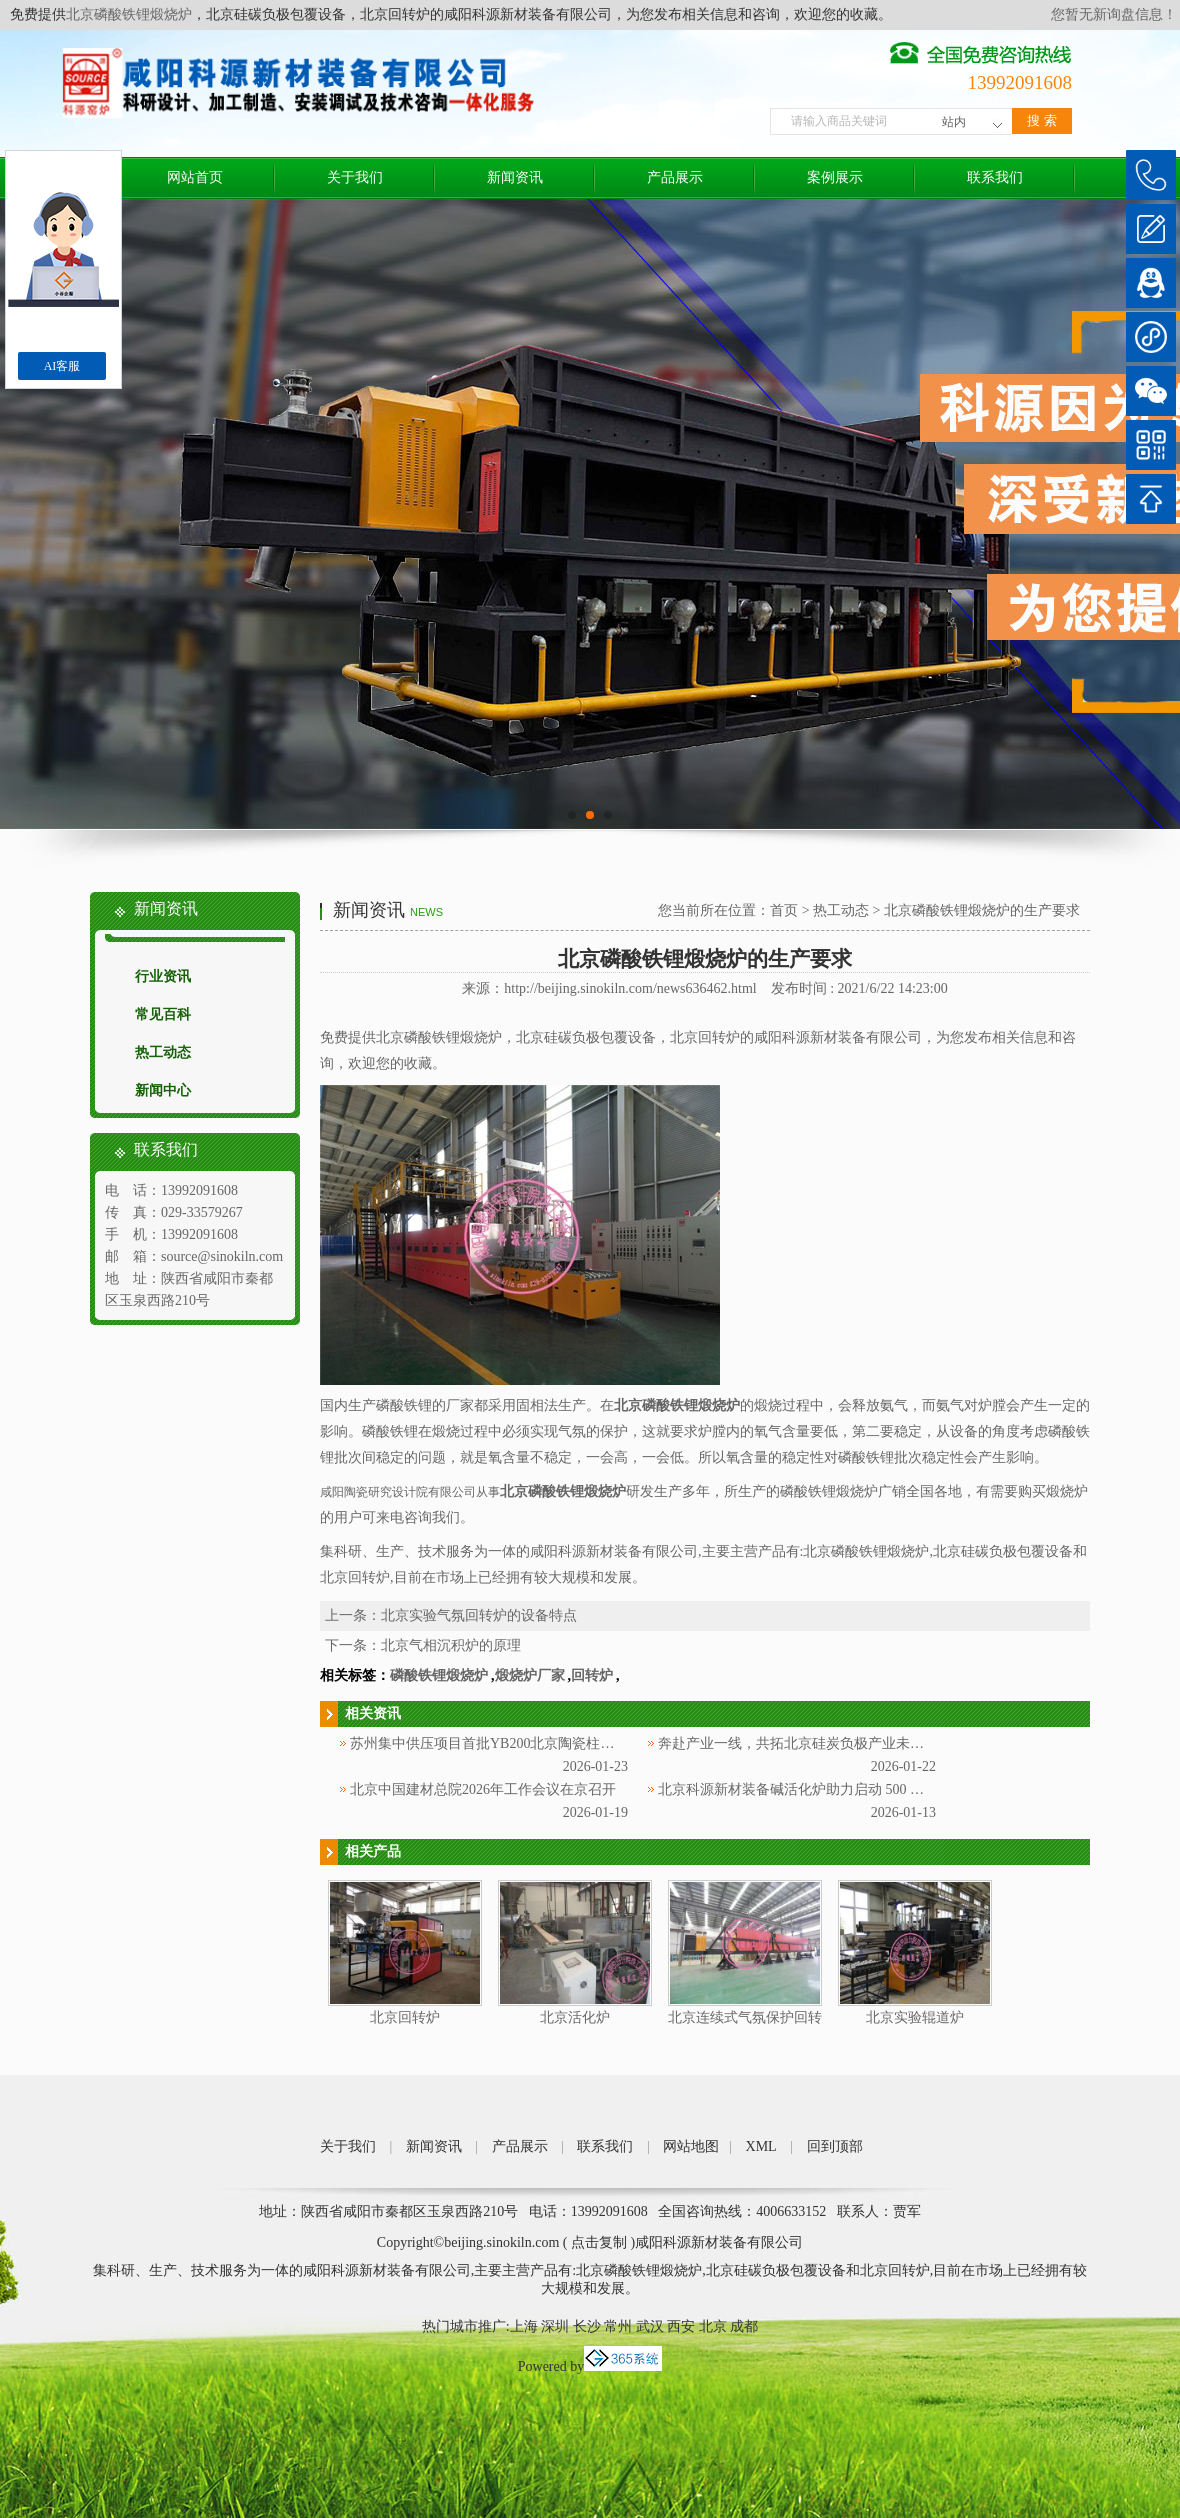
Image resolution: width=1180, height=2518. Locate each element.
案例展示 (835, 177)
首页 (784, 910)
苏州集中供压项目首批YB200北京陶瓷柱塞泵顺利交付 (517, 1743)
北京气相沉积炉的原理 (451, 1645)
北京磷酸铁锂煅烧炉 (129, 14)
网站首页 (195, 177)
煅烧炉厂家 (530, 1675)
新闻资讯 (515, 177)
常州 (618, 2326)
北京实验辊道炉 (915, 2017)
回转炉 (592, 1675)
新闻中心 (163, 1090)
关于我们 (355, 177)
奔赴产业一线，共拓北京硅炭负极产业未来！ (798, 1743)
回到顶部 (835, 2146)
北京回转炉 (405, 2017)
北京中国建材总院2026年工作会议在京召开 (483, 1789)
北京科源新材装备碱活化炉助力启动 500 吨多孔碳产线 (826, 1789)
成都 (744, 2326)
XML (761, 2146)
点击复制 (599, 2242)
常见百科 (163, 1014)
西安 (681, 2326)
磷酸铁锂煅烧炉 (439, 1675)
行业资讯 (163, 976)
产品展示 (675, 177)
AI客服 (62, 366)
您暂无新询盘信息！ (1114, 14)
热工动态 (163, 1052)
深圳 (555, 2326)
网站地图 (691, 2146)
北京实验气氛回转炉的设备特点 (479, 1615)
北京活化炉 (575, 2017)
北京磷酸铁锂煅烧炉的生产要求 (982, 910)
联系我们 (995, 177)
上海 (524, 2326)
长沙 (587, 2326)
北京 (713, 2326)
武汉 (650, 2326)
